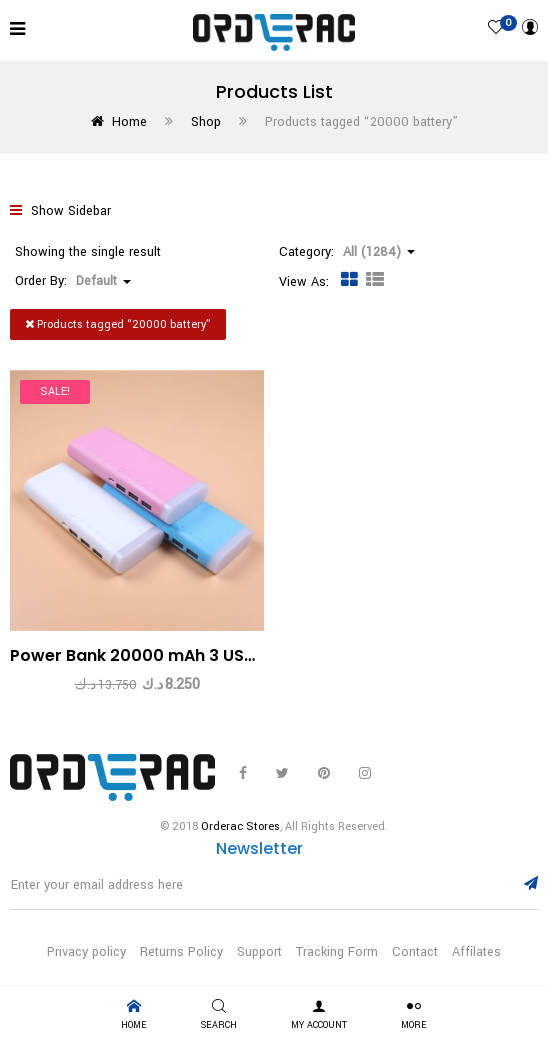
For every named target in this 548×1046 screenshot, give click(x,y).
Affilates (476, 952)
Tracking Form (337, 952)
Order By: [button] (73, 281)
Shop (206, 122)
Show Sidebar (60, 211)
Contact (415, 952)
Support (259, 952)
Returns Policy (181, 952)
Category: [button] (347, 252)
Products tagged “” (118, 324)
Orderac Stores (240, 826)
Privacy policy (86, 952)
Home (129, 122)
